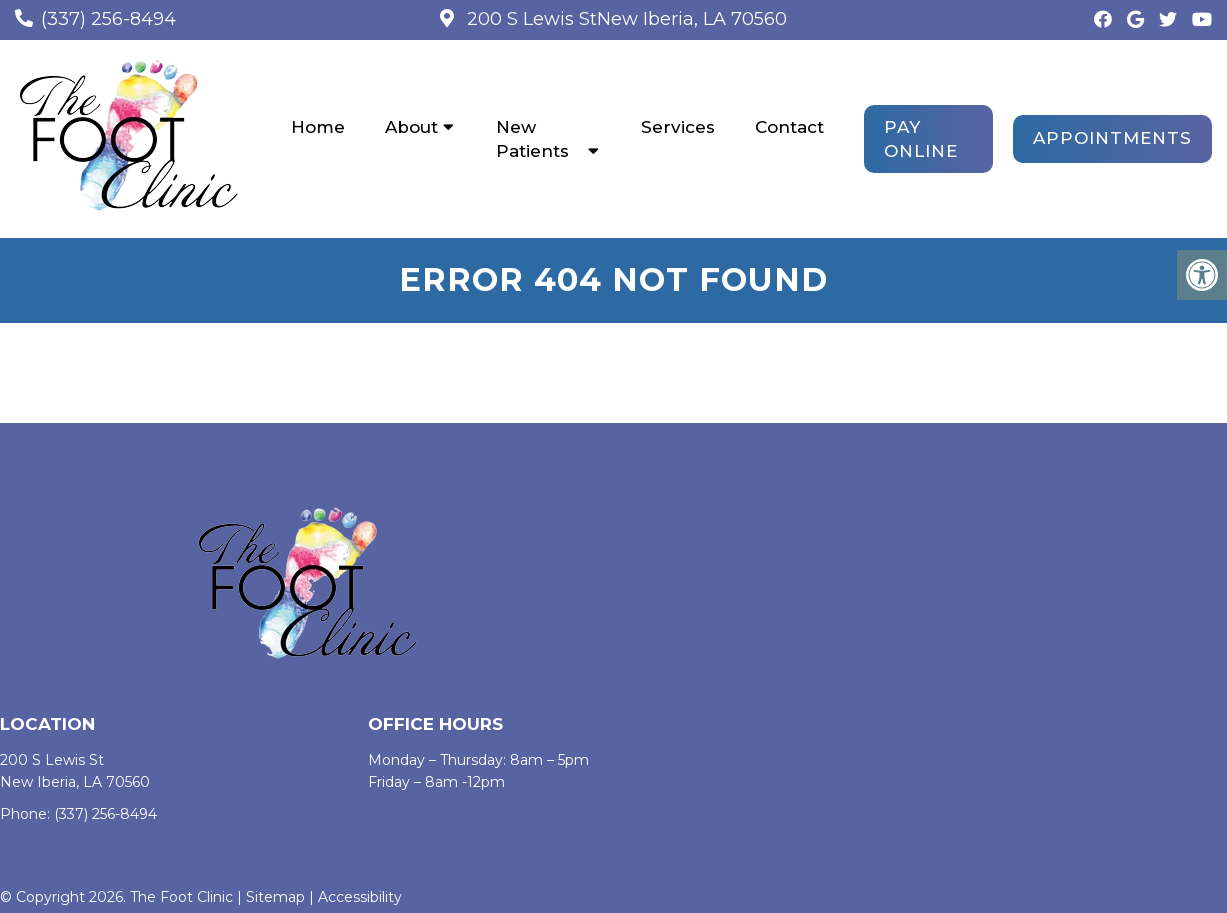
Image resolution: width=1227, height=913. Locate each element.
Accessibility (360, 897)
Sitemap (275, 897)
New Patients (532, 139)
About (411, 127)
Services (678, 127)
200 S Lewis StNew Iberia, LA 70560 (624, 19)
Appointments (1112, 138)
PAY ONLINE (921, 139)
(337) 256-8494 (108, 19)
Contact (789, 127)
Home (318, 127)
